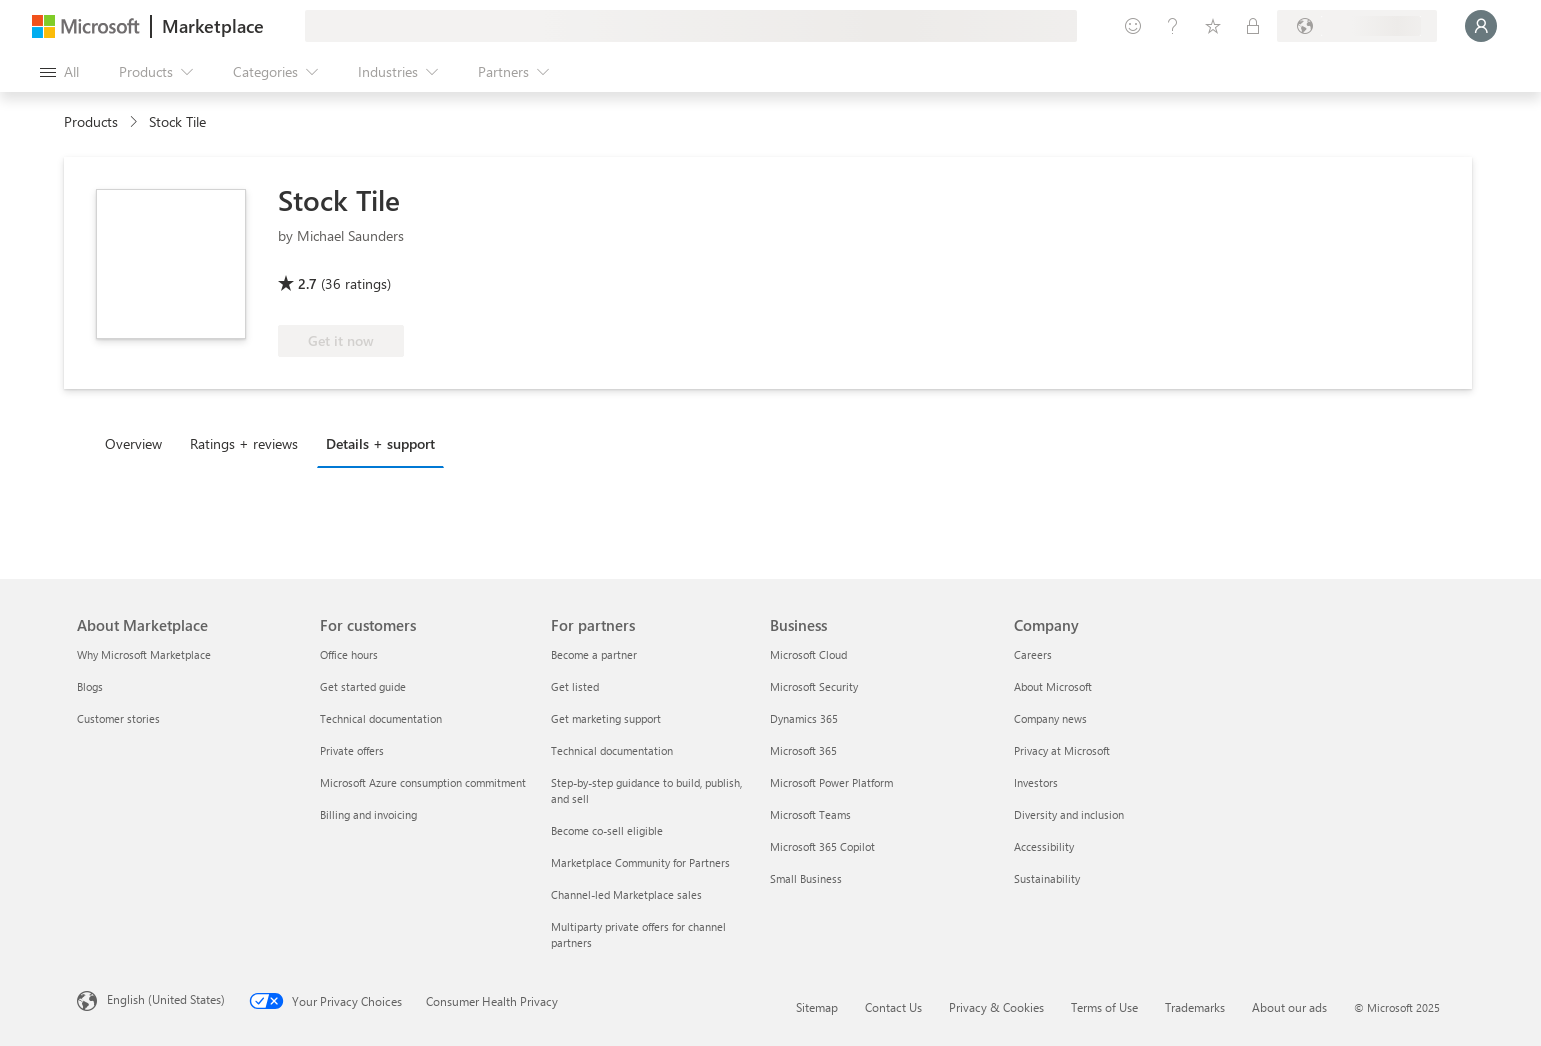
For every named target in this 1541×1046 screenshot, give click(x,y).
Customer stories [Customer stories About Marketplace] (118, 718)
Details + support (380, 443)
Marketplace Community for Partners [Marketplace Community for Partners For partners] (640, 862)
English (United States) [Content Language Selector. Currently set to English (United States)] (166, 999)
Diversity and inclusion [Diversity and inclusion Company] (1069, 814)
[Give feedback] (1133, 26)
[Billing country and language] (1357, 26)
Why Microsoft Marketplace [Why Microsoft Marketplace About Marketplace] (144, 654)
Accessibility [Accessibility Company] (1044, 846)
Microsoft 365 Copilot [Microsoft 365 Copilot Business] (822, 846)
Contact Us (893, 1007)
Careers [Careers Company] (1033, 654)
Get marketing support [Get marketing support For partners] (606, 718)
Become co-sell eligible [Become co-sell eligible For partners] (607, 830)
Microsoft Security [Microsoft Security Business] (814, 686)
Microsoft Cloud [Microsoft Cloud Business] (808, 654)
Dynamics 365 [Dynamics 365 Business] (804, 718)
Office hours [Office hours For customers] (349, 654)
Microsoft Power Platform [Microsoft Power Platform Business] (831, 782)
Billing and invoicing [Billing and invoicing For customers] (368, 814)
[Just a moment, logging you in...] (1481, 26)
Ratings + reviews (244, 443)
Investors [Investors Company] (1036, 782)
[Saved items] (1213, 26)
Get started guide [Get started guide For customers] (363, 686)
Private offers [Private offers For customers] (352, 750)
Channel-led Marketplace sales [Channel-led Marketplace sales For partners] (626, 894)
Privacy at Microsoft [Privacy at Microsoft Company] (1062, 750)
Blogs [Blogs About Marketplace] (90, 686)
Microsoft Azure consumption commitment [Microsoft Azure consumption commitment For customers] (423, 782)
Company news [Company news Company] (1050, 718)
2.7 (307, 283)
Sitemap (817, 1007)
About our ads (1289, 1007)
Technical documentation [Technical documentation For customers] (381, 718)
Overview (133, 443)
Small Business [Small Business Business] (806, 878)
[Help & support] (1173, 26)
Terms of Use (1104, 1007)
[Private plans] (1253, 26)
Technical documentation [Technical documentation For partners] (612, 750)
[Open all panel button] (59, 72)
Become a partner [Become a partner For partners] (594, 654)
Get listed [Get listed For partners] (575, 686)
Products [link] (91, 121)
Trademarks (1195, 1007)
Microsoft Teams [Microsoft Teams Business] (810, 814)
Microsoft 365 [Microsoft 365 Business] (803, 750)
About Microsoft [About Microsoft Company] (1053, 686)
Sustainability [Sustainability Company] (1047, 878)
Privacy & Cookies (996, 1007)
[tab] (138, 443)
